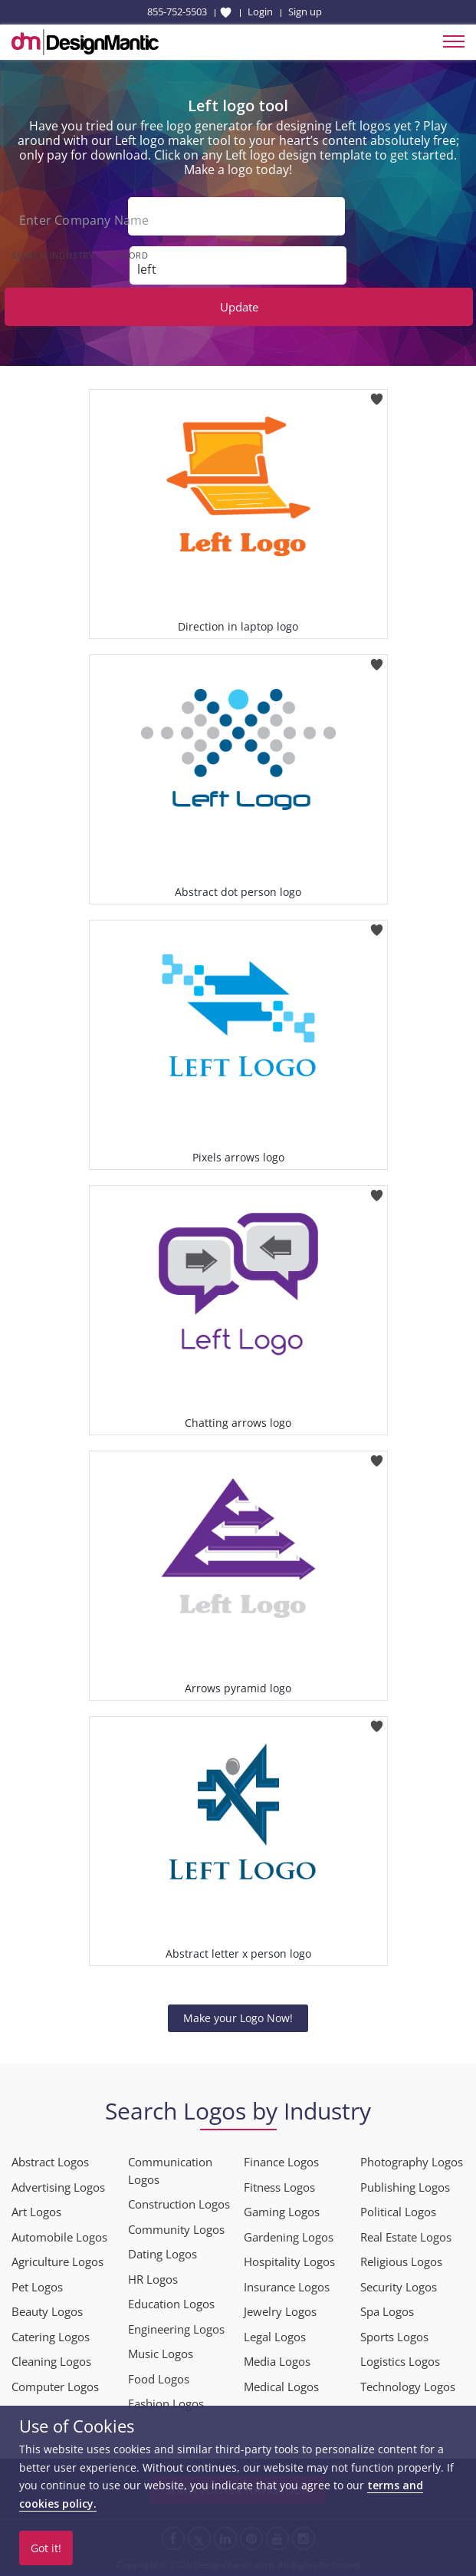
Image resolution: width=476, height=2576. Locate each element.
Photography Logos (411, 2161)
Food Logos (158, 2379)
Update (239, 307)
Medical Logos (281, 2386)
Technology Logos (407, 2386)
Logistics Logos (400, 2361)
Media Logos (277, 2361)
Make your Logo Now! (238, 2018)
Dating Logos (162, 2253)
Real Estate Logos (405, 2237)
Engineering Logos (176, 2329)
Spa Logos (387, 2311)
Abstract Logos (50, 2161)
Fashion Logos (166, 2403)
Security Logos (398, 2286)
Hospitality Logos (289, 2261)
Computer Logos (55, 2386)
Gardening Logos (288, 2237)
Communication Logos (170, 2170)
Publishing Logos (405, 2187)
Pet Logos (37, 2286)
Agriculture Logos (57, 2261)
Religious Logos (401, 2261)
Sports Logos (394, 2336)
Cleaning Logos (51, 2361)
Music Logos (160, 2353)
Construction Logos (179, 2204)
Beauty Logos (47, 2311)
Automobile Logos (59, 2237)
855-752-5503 (177, 11)
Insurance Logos (287, 2286)
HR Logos (153, 2279)
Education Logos (171, 2303)
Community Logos (176, 2229)
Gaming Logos (282, 2211)
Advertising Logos (58, 2187)
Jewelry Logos (280, 2311)
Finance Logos (281, 2161)
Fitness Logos (279, 2187)
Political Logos (398, 2211)
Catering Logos (50, 2336)
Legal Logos (275, 2336)
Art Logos (36, 2211)
